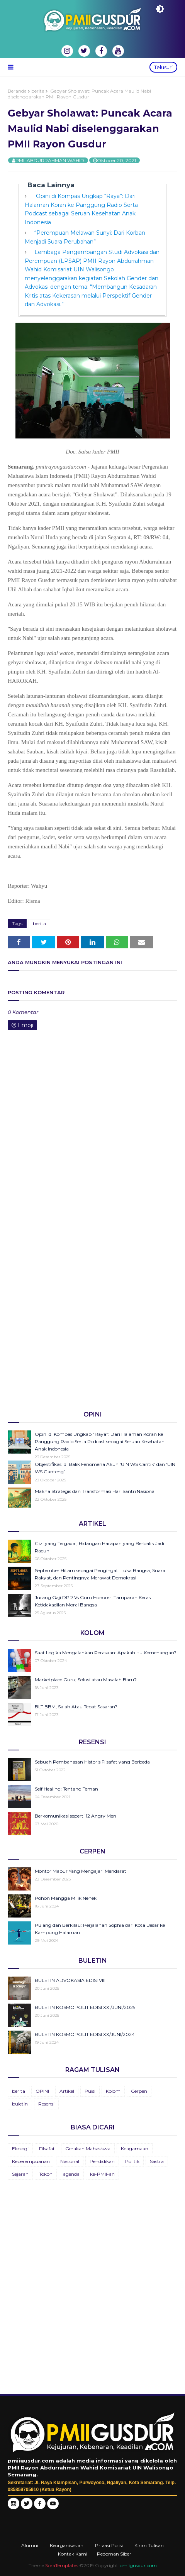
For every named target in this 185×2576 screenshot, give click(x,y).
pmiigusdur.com (138, 2565)
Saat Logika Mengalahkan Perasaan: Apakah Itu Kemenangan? (106, 1652)
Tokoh (46, 2174)
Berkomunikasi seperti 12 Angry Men (75, 1816)
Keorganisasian (66, 2545)
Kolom (113, 2091)
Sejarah (20, 2174)
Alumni (29, 2545)
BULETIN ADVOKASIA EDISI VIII (70, 1980)
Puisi (90, 2091)
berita (37, 91)
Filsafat (47, 2148)
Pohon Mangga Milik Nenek (66, 1898)
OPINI (42, 2091)
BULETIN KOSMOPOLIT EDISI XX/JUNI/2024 (85, 2034)
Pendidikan (102, 2161)
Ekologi (20, 2148)
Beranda (17, 91)
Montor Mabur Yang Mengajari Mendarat (80, 1871)
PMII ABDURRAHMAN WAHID (49, 160)
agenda (71, 2174)
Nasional (69, 2161)
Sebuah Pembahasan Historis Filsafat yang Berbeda (92, 1762)
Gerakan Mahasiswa (87, 2148)
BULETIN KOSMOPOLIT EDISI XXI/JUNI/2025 (85, 2007)
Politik (132, 2161)
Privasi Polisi (109, 2545)
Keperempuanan (31, 2161)
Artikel (66, 2091)
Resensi (46, 2104)
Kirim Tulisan (149, 2545)
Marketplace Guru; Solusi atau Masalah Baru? (86, 1679)
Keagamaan (134, 2148)
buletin (20, 2104)
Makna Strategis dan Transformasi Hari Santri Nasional (95, 1491)
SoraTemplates (61, 2565)
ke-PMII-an (102, 2174)
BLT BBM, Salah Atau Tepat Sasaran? (76, 1706)
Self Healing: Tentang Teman (66, 1789)
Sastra (157, 2161)
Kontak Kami (72, 2554)
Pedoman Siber (114, 2554)
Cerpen (139, 2091)
